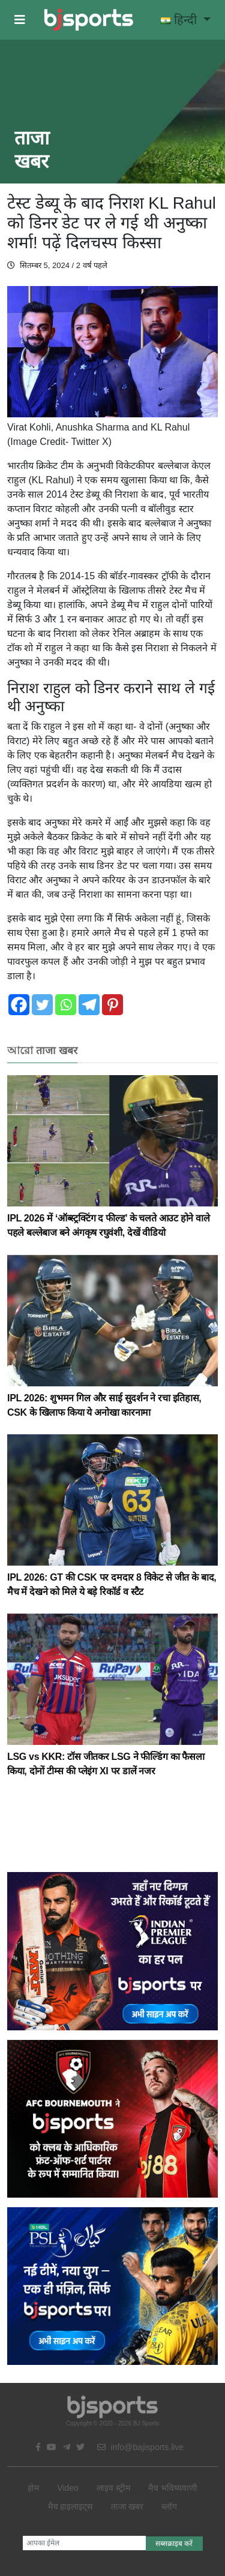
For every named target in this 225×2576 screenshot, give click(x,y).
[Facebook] (18, 1004)
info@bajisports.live (140, 2447)
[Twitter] (42, 1004)
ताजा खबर (127, 2506)
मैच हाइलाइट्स (70, 2506)
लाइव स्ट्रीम (113, 2488)
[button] (19, 19)
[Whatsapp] (65, 1004)
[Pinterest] (112, 1004)
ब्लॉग (169, 2506)
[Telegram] (89, 1004)
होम (33, 2488)
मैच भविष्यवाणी (172, 2488)
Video (68, 2488)
